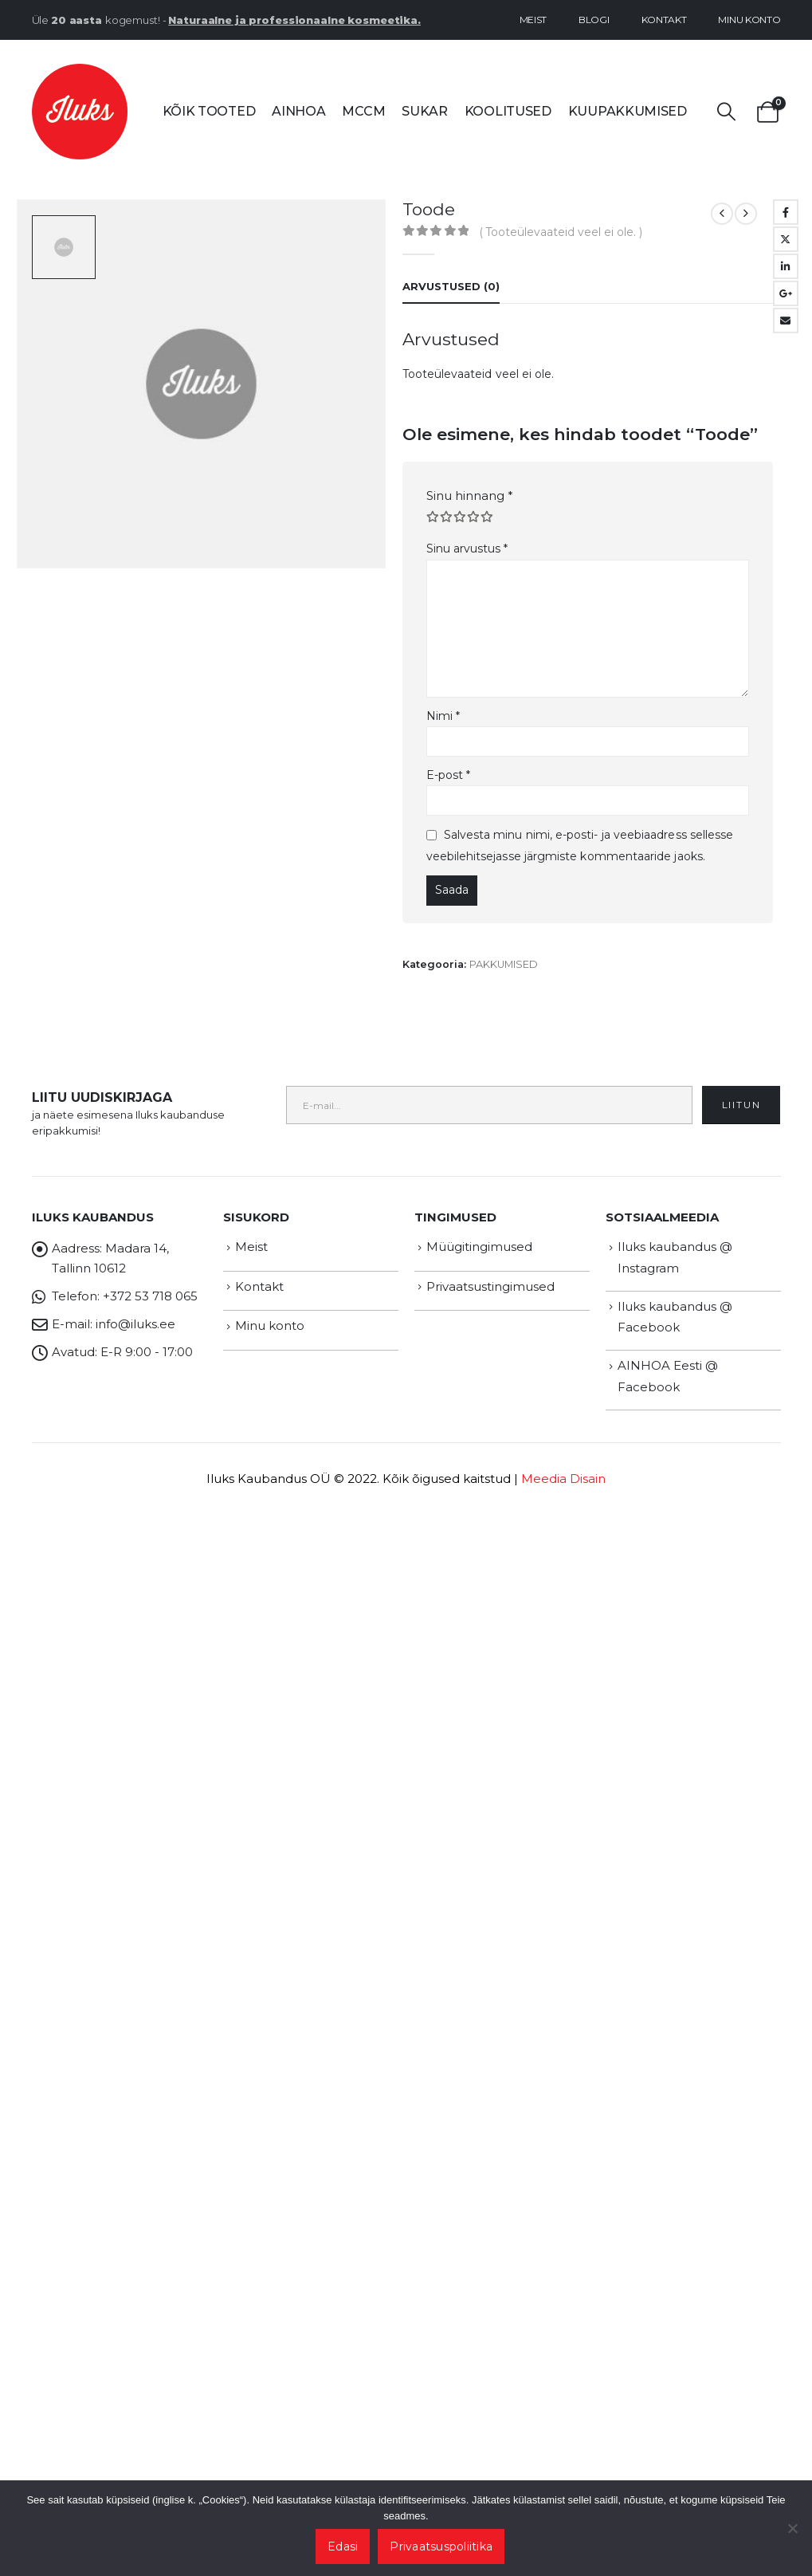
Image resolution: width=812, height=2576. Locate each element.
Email (785, 320)
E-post (448, 775)
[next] (746, 214)
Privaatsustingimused (490, 1286)
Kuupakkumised (627, 111)
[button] (727, 112)
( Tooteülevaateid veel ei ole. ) (561, 232)
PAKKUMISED (503, 964)
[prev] (722, 214)
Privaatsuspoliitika (441, 2546)
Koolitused (508, 111)
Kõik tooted (209, 111)
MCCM (363, 111)
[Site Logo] (79, 111)
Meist (533, 20)
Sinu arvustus (467, 548)
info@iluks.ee (135, 1323)
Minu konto (749, 20)
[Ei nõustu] (792, 2528)
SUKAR (425, 111)
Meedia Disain (563, 1478)
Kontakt (664, 20)
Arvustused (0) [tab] (451, 286)
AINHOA (298, 111)
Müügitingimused (479, 1246)
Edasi (343, 2546)
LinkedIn (785, 266)
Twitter (785, 239)
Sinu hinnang (469, 495)
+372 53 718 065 (150, 1296)
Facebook (785, 212)
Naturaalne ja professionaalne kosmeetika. (294, 20)
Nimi (443, 716)
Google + (785, 293)
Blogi (594, 20)
